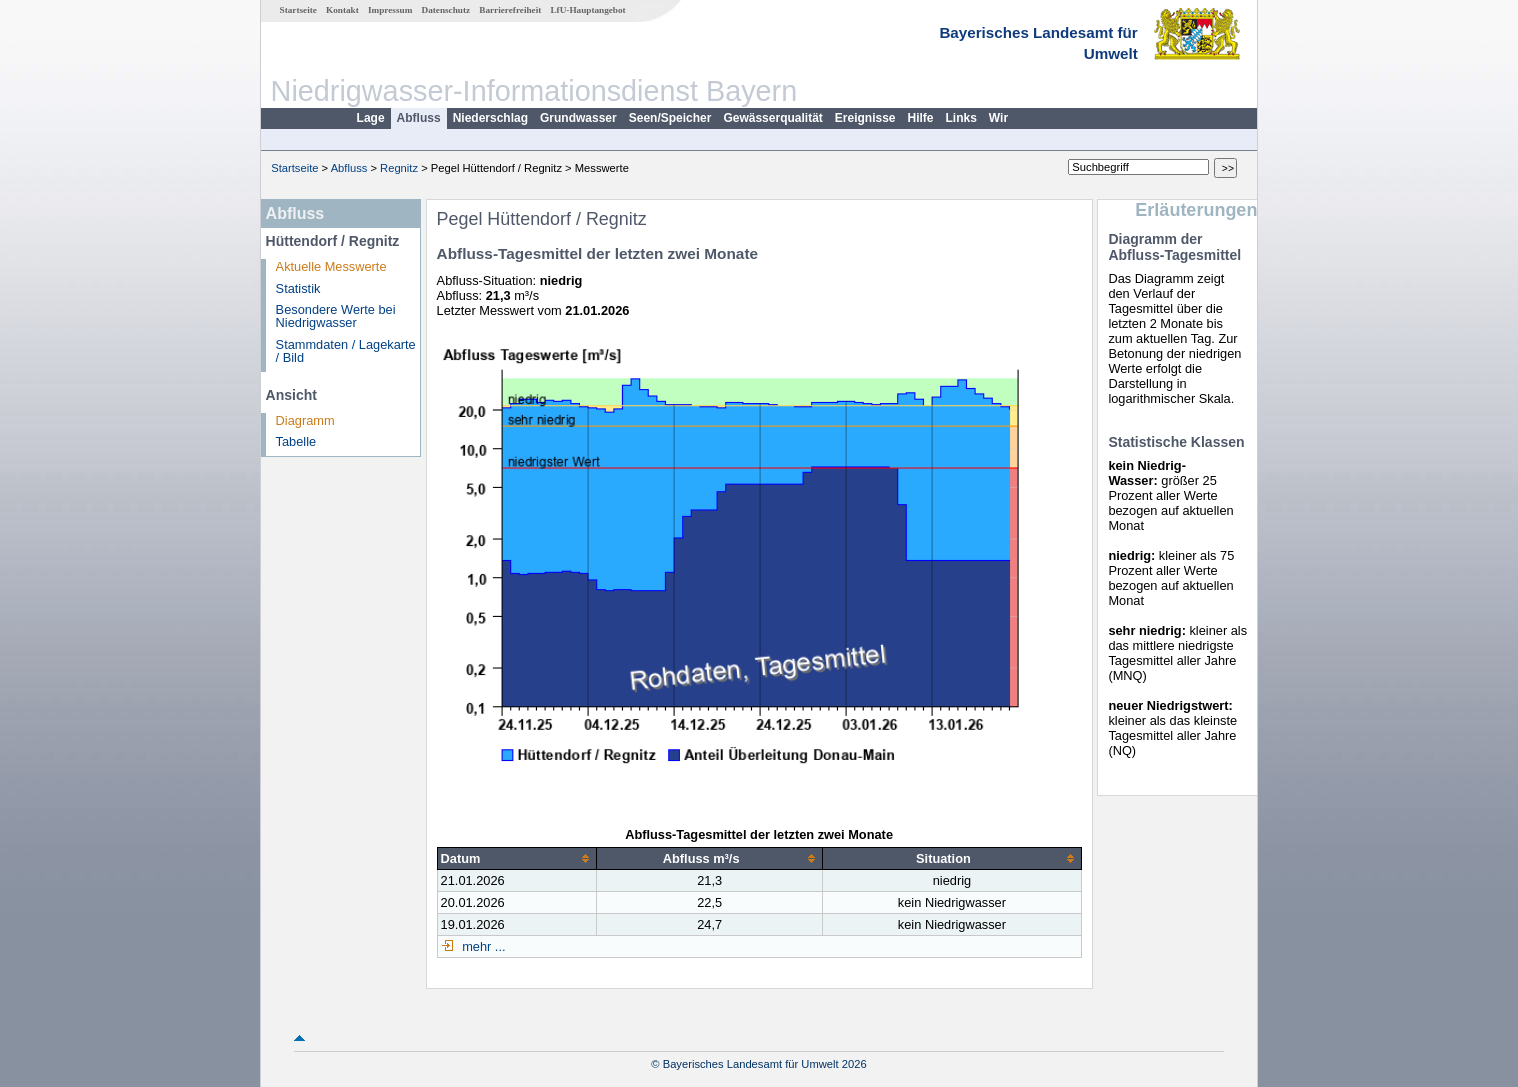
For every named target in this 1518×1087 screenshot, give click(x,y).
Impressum (390, 10)
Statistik (298, 288)
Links (961, 118)
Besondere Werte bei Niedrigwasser (336, 316)
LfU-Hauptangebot (587, 10)
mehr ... (482, 946)
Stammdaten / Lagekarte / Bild (346, 351)
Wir (998, 118)
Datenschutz (446, 10)
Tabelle (296, 441)
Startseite (298, 10)
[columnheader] (516, 858)
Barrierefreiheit (510, 10)
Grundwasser (578, 118)
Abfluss (419, 118)
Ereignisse (865, 118)
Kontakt (342, 10)
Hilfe (921, 118)
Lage (371, 118)
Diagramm (305, 420)
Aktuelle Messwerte (331, 266)
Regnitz (399, 168)
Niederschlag (490, 118)
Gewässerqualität (772, 118)
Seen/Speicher (670, 118)
